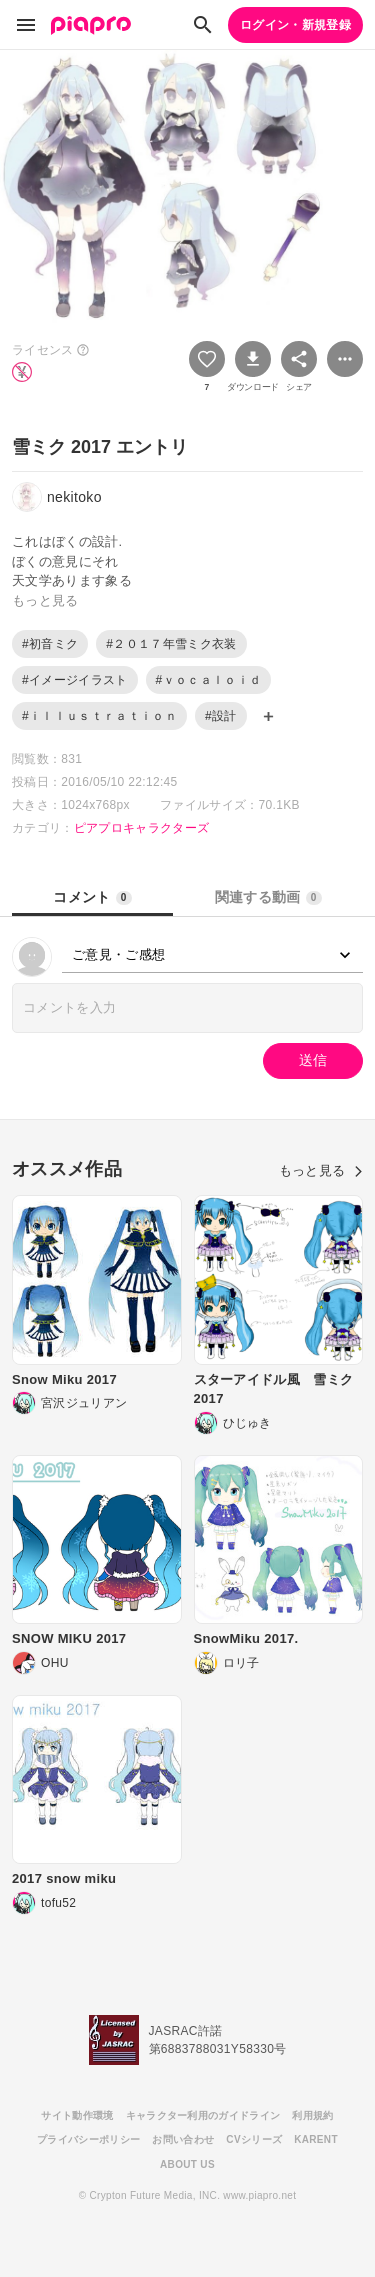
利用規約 (312, 2115)
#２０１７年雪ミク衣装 (171, 644)
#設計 (221, 716)
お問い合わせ (183, 2139)
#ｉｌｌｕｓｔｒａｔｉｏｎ (99, 716)
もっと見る (321, 1170)
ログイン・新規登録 (295, 25)
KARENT (316, 2139)
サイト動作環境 (77, 2115)
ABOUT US (187, 2164)
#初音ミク (50, 644)
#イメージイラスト (75, 680)
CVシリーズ (254, 2139)
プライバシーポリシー (88, 2139)
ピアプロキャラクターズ (142, 828)
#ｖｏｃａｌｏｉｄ (209, 680)
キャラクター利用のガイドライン (203, 2115)
